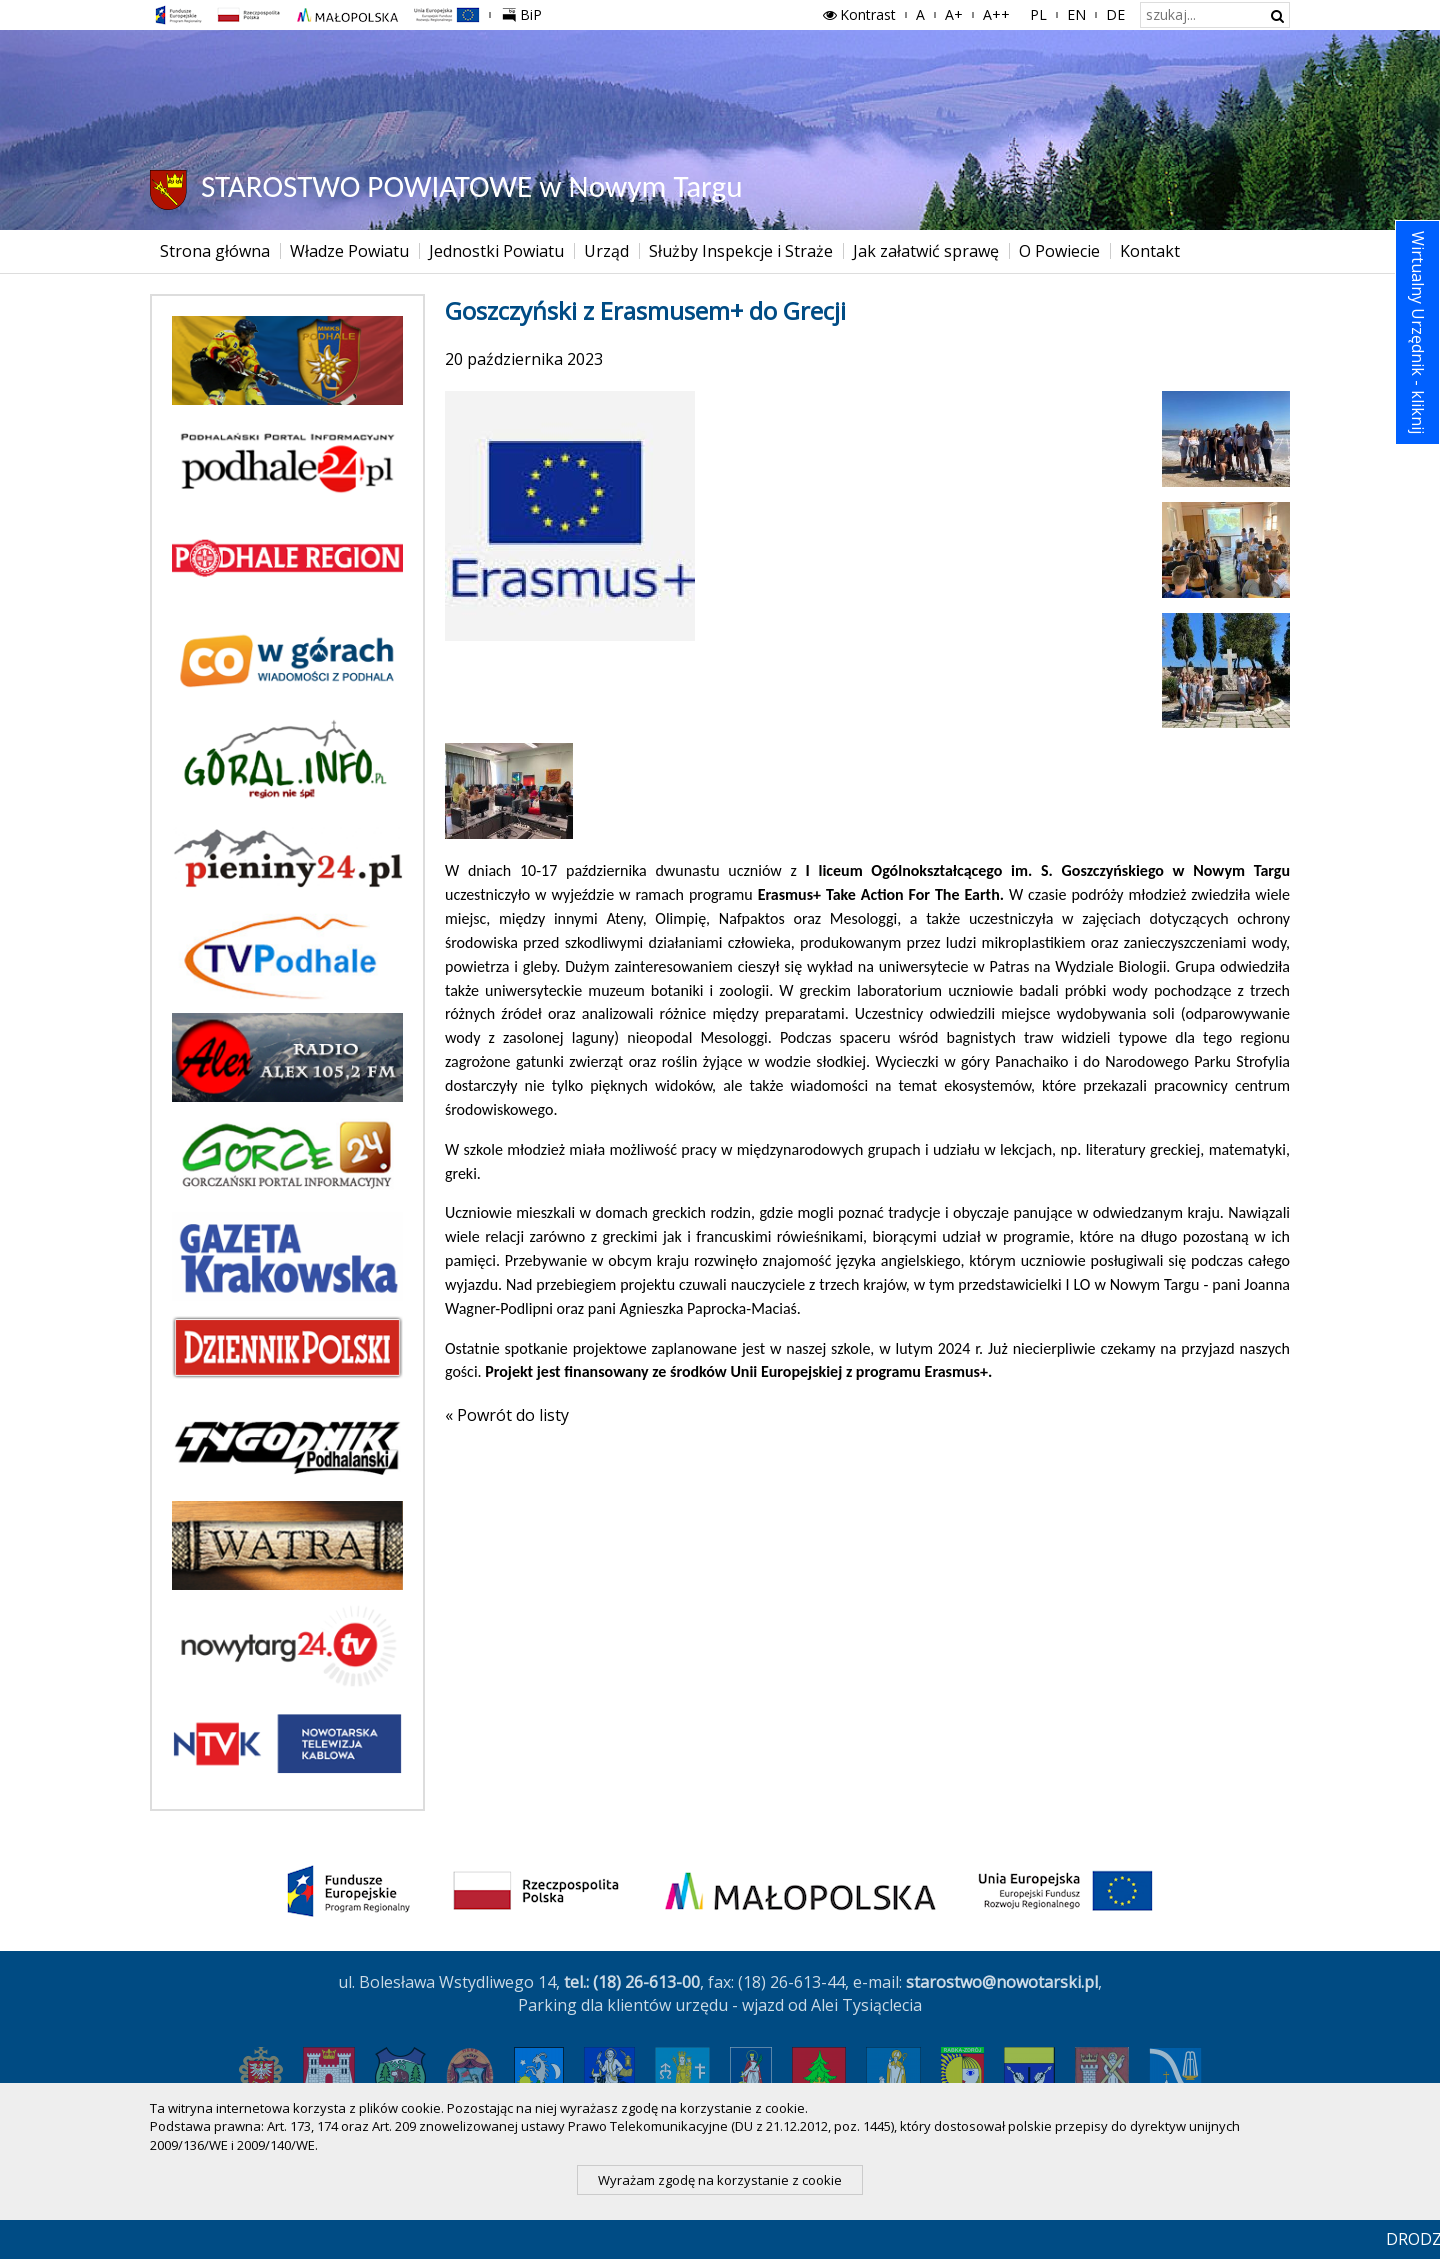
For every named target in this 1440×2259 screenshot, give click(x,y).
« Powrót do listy (507, 1415)
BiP (526, 12)
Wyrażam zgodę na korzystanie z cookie (720, 2180)
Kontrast (858, 14)
